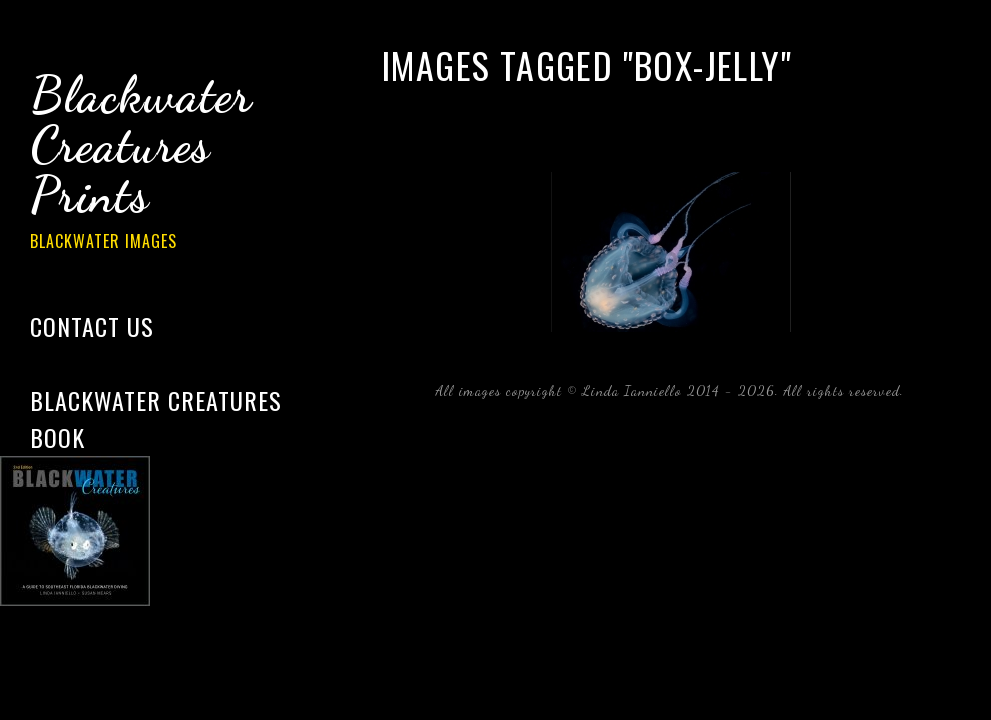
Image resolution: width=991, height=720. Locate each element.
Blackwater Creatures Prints (170, 164)
